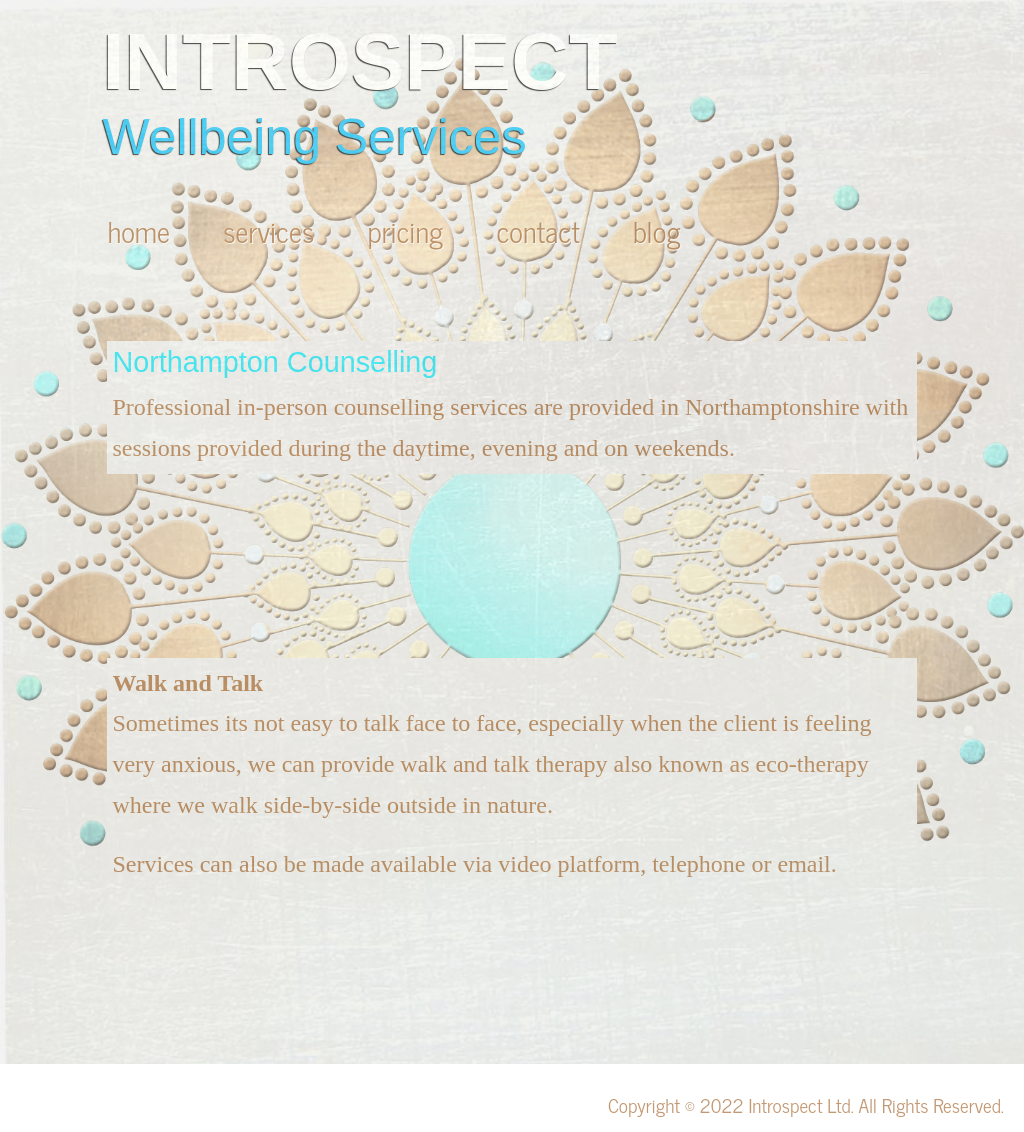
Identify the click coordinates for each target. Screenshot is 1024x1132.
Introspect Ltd (799, 1104)
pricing (408, 230)
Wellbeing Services (314, 137)
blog (657, 230)
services (272, 230)
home (142, 230)
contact (541, 230)
